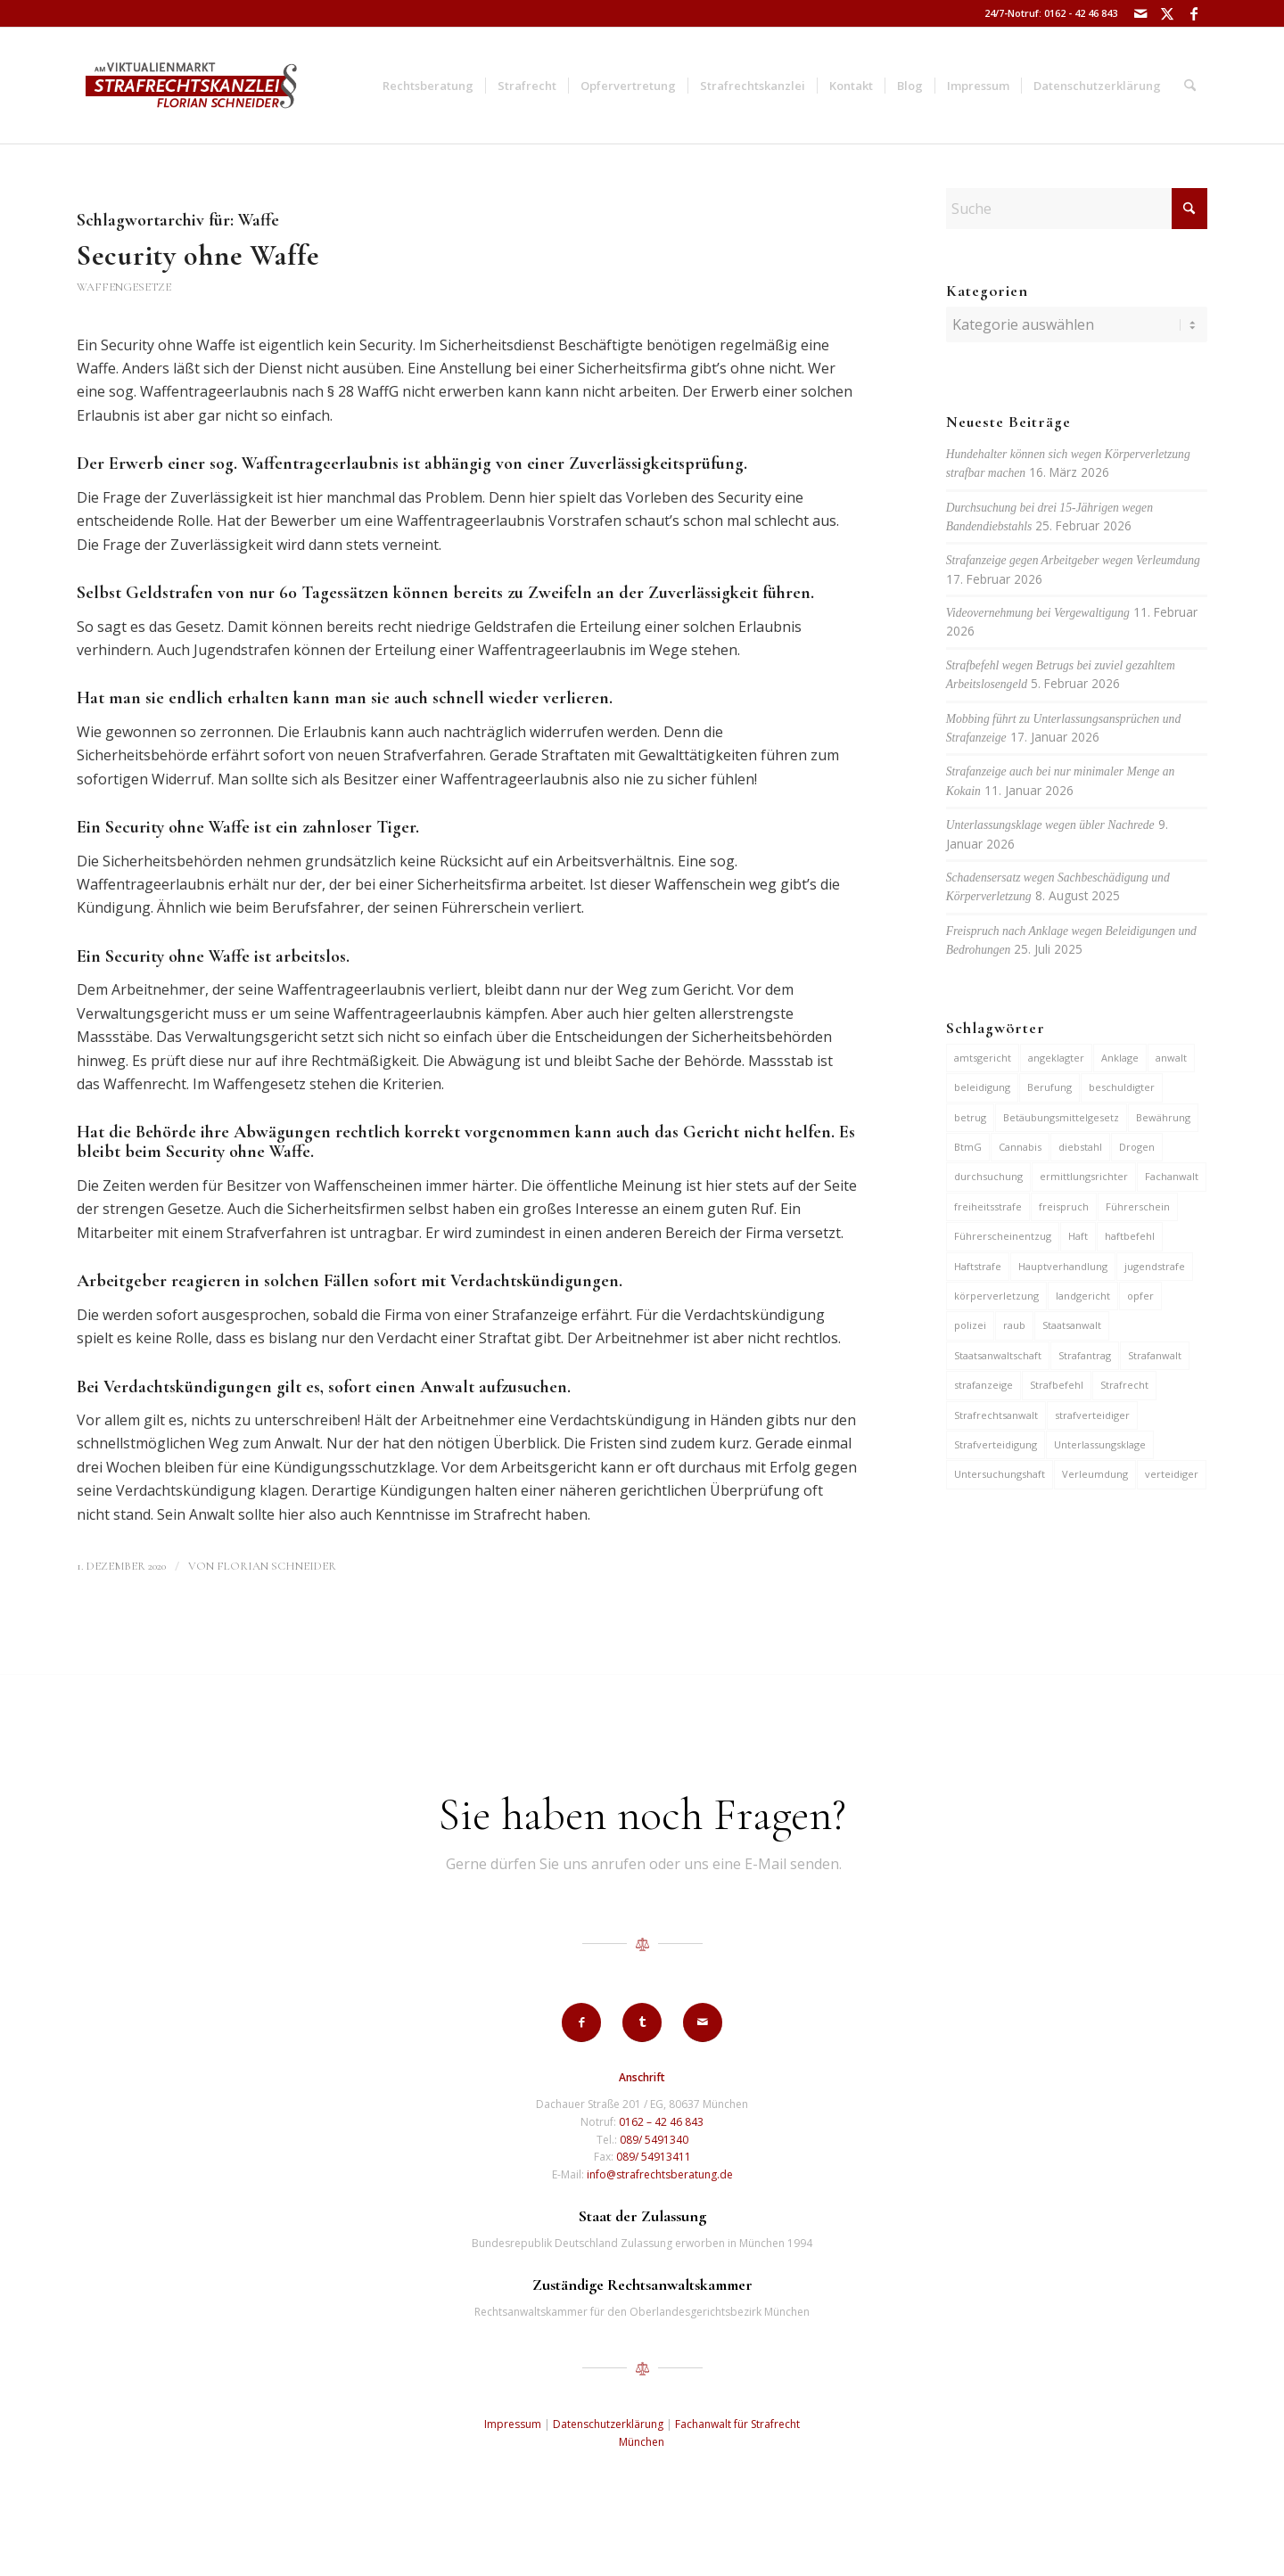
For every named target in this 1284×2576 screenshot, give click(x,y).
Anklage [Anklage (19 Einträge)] (1120, 1057)
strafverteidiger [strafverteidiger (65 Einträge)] (1092, 1415)
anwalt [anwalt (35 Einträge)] (1171, 1057)
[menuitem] (428, 86)
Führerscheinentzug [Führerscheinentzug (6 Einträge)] (1002, 1236)
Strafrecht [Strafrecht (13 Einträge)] (1124, 1384)
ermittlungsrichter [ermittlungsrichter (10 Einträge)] (1084, 1176)
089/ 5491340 (654, 2139)
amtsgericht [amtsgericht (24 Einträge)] (982, 1057)
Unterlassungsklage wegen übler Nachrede (1050, 825)
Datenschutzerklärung (608, 2424)
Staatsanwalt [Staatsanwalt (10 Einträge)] (1071, 1325)
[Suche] (1190, 86)
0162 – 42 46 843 (661, 2121)
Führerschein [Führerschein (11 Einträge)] (1138, 1206)
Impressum (512, 2424)
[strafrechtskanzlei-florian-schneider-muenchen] (191, 86)
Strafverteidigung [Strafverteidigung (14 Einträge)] (995, 1444)
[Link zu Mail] (1140, 13)
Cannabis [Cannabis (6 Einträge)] (1020, 1146)
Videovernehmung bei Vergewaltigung (1038, 612)
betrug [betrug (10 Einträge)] (970, 1117)
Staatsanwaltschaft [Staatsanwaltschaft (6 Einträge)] (997, 1355)
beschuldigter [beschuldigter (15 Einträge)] (1122, 1087)
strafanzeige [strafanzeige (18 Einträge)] (983, 1384)
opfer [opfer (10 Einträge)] (1140, 1295)
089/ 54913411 (653, 2156)
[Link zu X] (1167, 13)
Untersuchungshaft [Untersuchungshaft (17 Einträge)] (999, 1474)
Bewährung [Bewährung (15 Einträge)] (1163, 1117)
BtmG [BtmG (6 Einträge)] (968, 1146)
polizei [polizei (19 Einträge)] (970, 1325)
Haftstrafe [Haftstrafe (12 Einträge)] (977, 1266)
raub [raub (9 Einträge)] (1014, 1325)
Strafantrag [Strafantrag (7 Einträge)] (1084, 1355)
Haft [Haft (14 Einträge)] (1078, 1236)
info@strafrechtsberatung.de (660, 2174)
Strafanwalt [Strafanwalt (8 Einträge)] (1154, 1355)
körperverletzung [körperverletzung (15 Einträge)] (996, 1295)
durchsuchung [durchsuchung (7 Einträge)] (988, 1176)
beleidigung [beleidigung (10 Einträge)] (982, 1087)
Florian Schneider (276, 1566)
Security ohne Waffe (198, 255)
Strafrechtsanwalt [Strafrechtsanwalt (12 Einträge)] (996, 1415)
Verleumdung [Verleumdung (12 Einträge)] (1095, 1474)
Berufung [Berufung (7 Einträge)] (1049, 1087)
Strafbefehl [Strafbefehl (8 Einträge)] (1056, 1384)
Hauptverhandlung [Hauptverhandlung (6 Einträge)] (1062, 1266)
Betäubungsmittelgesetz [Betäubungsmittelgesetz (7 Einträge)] (1061, 1117)
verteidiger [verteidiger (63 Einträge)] (1171, 1474)
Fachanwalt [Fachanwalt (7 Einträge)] (1171, 1176)
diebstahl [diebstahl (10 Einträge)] (1080, 1146)
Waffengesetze (124, 287)
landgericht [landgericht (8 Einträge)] (1083, 1295)
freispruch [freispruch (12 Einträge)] (1064, 1206)
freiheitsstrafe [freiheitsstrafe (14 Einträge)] (988, 1206)
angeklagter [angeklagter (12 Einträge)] (1056, 1057)
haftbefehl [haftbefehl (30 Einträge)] (1130, 1236)
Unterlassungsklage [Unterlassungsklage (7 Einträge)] (1100, 1444)
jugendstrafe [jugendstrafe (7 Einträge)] (1154, 1266)
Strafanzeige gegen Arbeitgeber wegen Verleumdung (1073, 560)
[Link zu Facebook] (1194, 13)
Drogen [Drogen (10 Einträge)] (1137, 1146)
